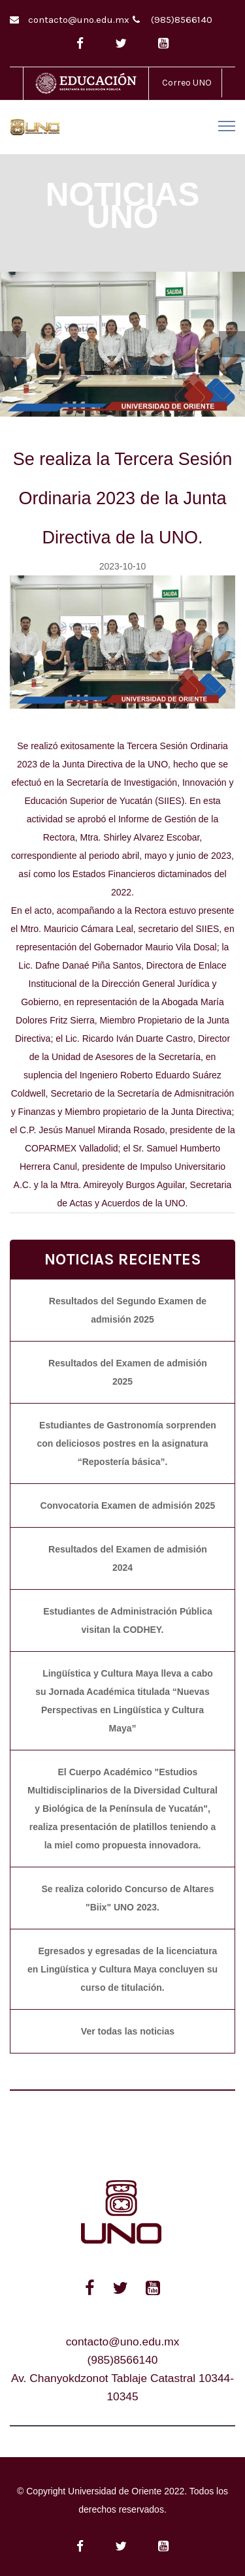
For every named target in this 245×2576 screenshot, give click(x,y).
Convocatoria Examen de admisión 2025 (128, 1505)
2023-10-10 (122, 566)
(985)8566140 (181, 19)
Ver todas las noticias (127, 2031)
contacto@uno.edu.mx (78, 19)
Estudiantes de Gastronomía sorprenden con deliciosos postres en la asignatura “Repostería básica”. (126, 1443)
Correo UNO (187, 82)
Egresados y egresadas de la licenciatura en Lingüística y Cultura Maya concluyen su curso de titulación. (122, 1969)
